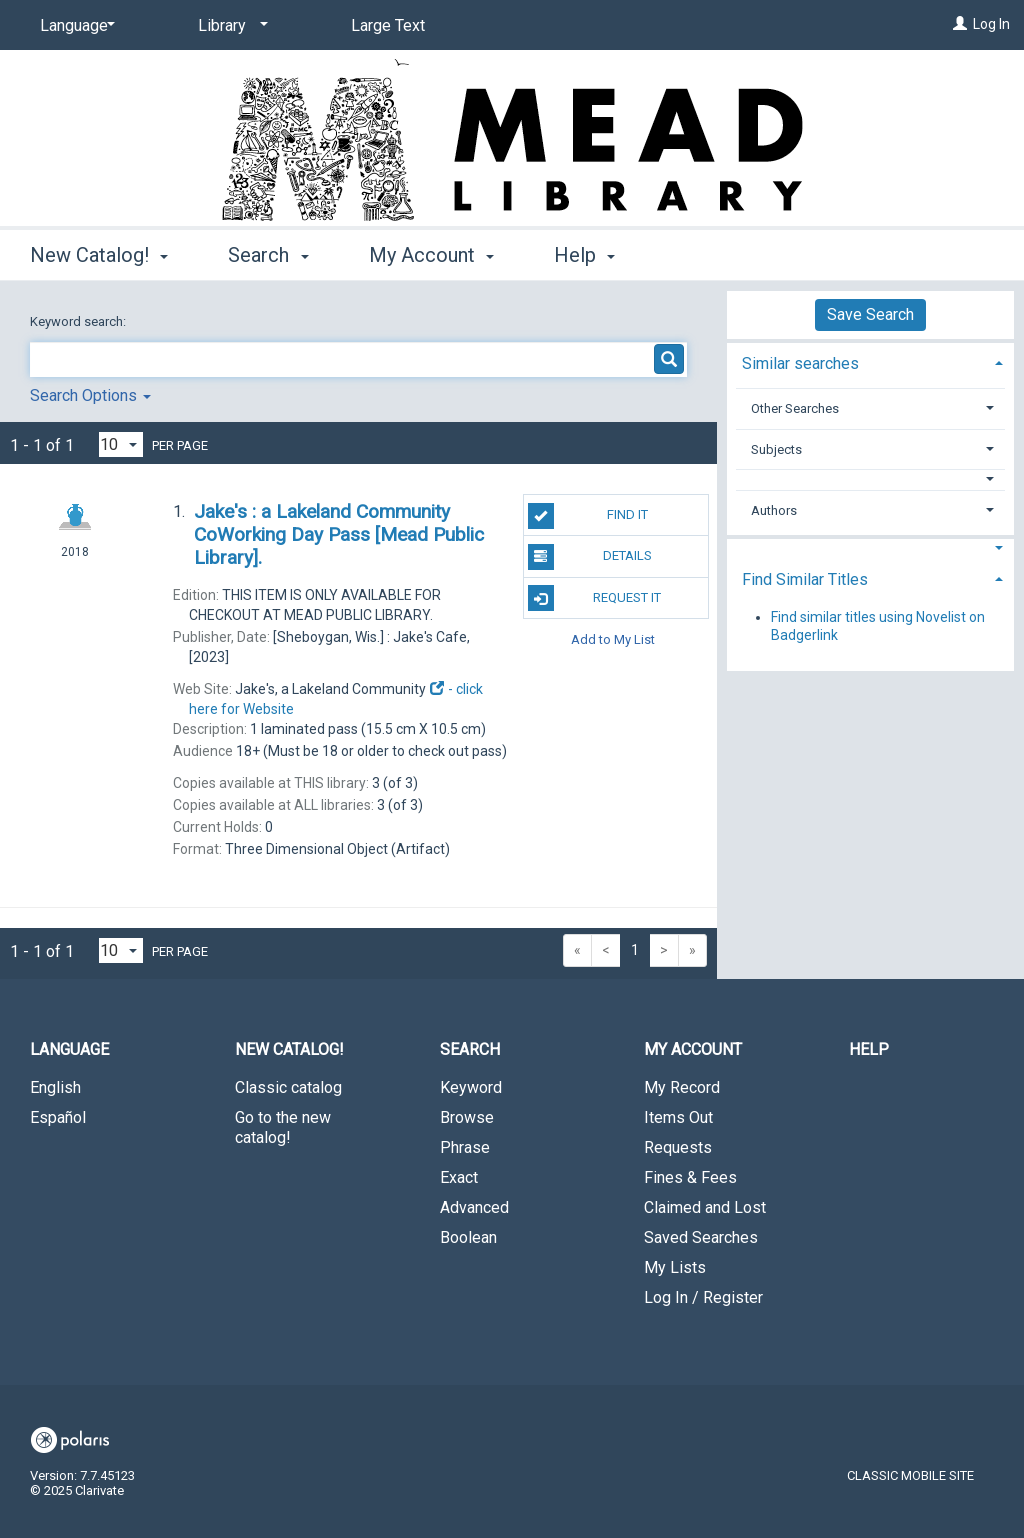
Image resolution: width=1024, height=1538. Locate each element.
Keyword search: (79, 321)
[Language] (74, 26)
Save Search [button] (870, 314)
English (55, 1087)
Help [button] (584, 255)
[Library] (229, 26)
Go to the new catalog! (283, 1127)
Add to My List (613, 639)
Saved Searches (701, 1237)
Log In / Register (703, 1297)
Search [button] (268, 255)
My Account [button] (431, 255)
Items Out (678, 1117)
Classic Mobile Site (910, 1475)
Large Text (388, 25)
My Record (682, 1087)
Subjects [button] (776, 449)
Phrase (465, 1147)
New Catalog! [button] (99, 255)
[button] (871, 479)
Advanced (474, 1207)
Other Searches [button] (795, 408)
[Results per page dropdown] (121, 444)
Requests (678, 1147)
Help (869, 1049)
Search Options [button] (90, 395)
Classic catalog (288, 1087)
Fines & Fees (690, 1177)
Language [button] (69, 1049)
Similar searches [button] (800, 363)
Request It (595, 598)
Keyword (471, 1087)
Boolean (468, 1237)
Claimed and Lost (705, 1207)
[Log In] (960, 24)
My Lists (675, 1267)
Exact (459, 1177)
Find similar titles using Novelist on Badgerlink (878, 626)
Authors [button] (774, 510)
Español (58, 1117)
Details (590, 557)
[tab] (870, 361)
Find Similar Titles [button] (805, 579)
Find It (588, 516)
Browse (467, 1117)
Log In (991, 24)
